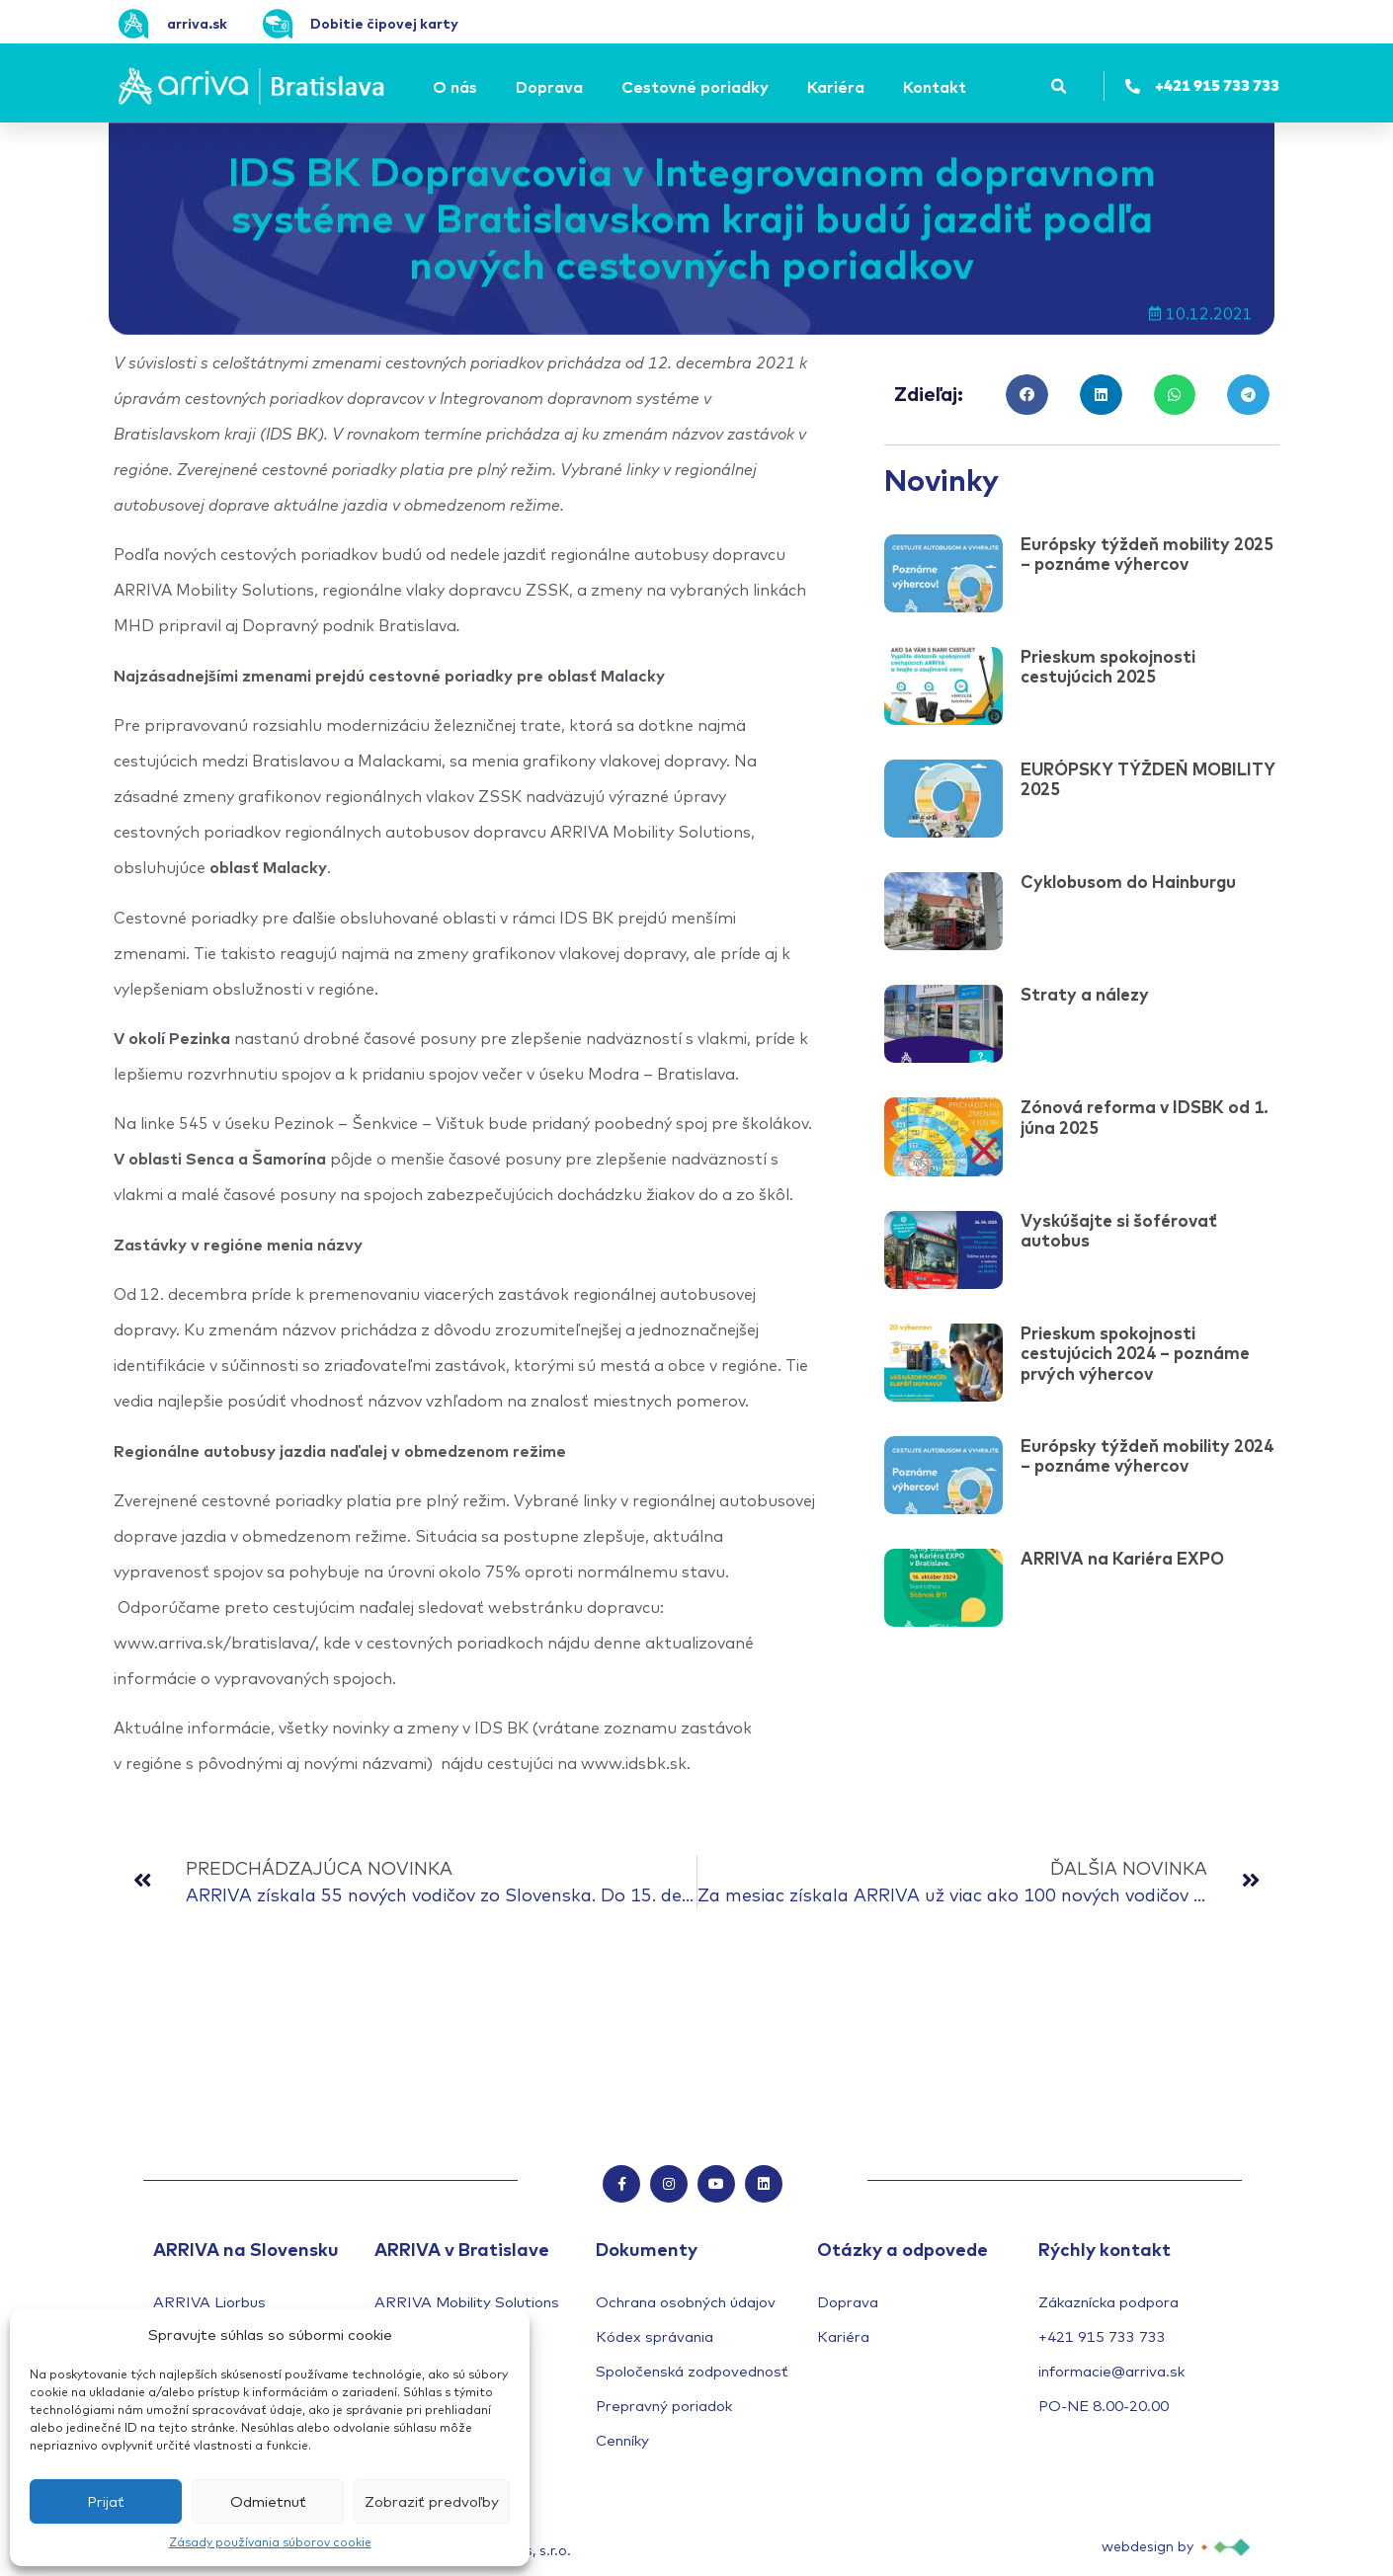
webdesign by (1147, 2547)
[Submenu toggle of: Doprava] (589, 87)
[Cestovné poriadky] (698, 87)
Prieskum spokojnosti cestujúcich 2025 (1108, 666)
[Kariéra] (838, 87)
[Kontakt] (937, 87)
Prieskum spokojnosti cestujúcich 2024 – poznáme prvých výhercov (1135, 1353)
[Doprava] (552, 87)
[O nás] (458, 87)
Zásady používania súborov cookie (270, 2542)
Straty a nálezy (1085, 994)
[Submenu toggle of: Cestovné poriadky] (774, 87)
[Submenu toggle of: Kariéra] (870, 87)
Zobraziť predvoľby (432, 2501)
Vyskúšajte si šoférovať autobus (1119, 1230)
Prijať (105, 2501)
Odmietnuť (268, 2501)
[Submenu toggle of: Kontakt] (972, 87)
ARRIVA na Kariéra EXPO (1122, 1558)
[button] (1058, 86)
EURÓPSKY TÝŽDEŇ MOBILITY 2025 (1148, 779)
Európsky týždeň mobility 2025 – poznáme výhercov (1147, 553)
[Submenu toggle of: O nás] (483, 87)
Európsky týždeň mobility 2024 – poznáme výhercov (1147, 1455)
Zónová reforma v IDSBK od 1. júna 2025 (1145, 1116)
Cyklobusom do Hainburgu (1128, 881)
